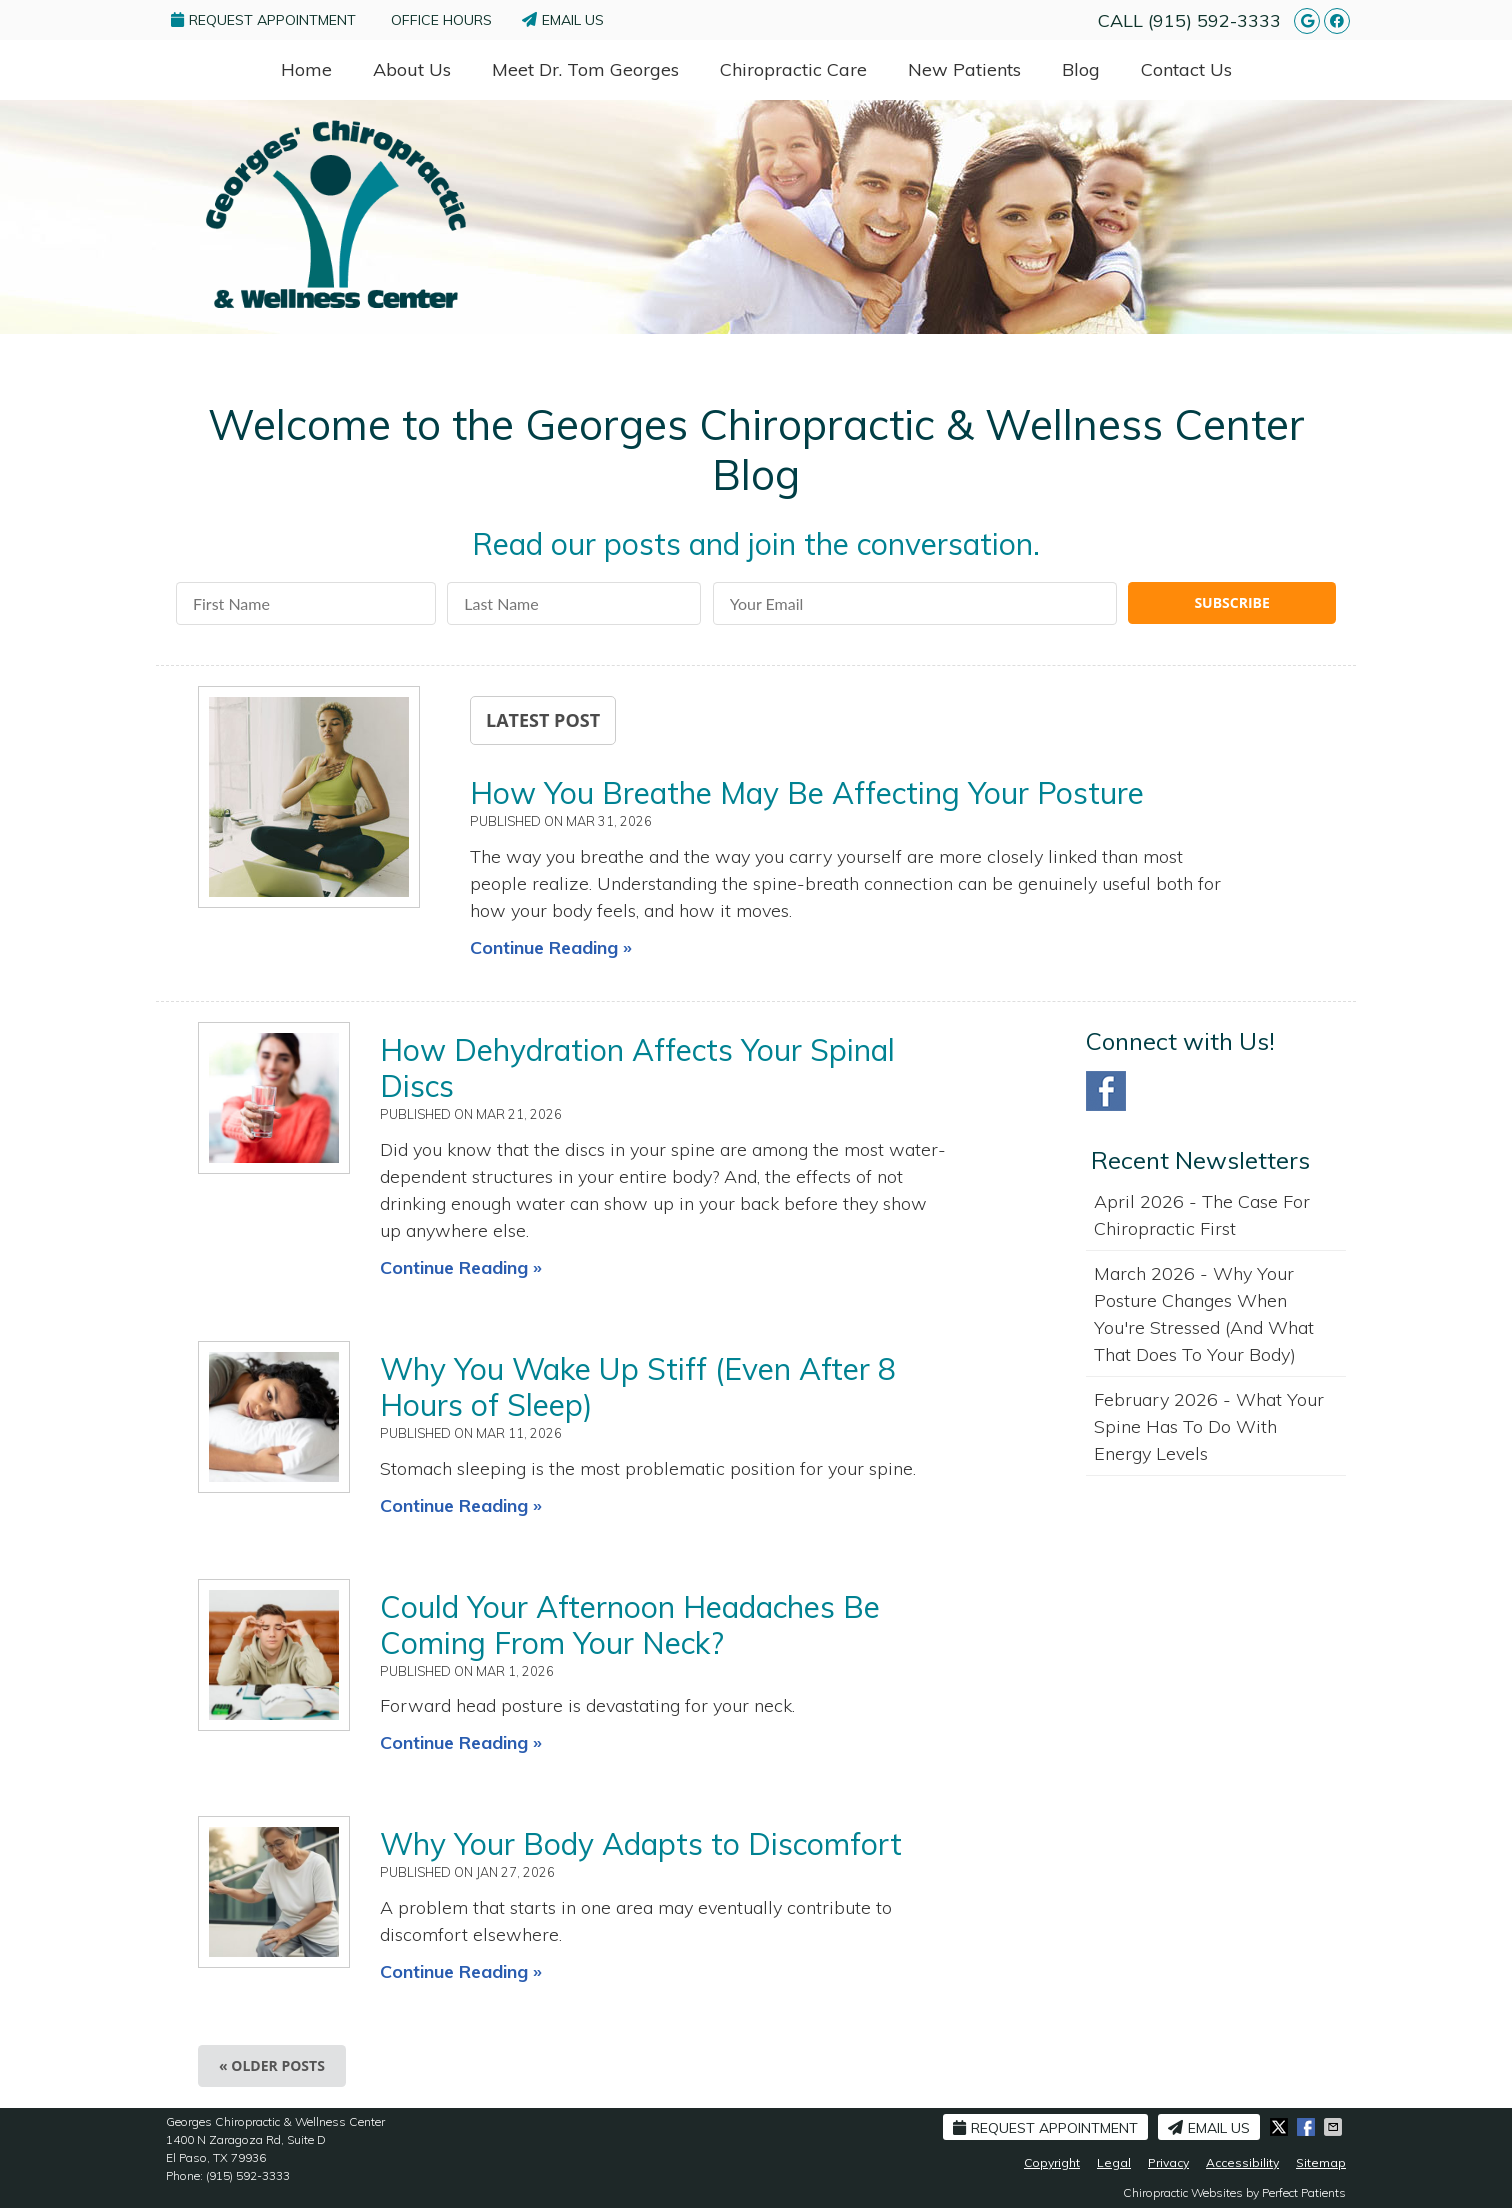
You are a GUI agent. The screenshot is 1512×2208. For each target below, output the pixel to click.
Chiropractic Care (793, 69)
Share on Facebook (1308, 2127)
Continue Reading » (551, 947)
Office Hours (441, 20)
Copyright (1052, 2162)
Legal (1114, 2162)
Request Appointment (263, 20)
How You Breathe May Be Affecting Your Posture (807, 793)
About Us (412, 69)
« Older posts (272, 2065)
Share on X (1281, 2127)
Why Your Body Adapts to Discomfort (641, 1844)
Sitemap (1321, 2162)
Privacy (1168, 2162)
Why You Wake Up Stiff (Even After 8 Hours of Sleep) (638, 1387)
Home (306, 69)
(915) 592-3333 (1214, 20)
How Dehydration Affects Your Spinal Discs (637, 1068)
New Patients (964, 69)
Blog (1081, 69)
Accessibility (1242, 2162)
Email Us (563, 20)
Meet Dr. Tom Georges (585, 69)
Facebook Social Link (1106, 1091)
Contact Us (1186, 69)
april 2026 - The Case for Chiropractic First (1202, 1215)
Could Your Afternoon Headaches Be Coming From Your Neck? (630, 1625)
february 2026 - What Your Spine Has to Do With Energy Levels (1209, 1426)
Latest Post (543, 720)
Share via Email (1335, 2127)
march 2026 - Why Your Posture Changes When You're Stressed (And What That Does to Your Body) (1204, 1314)
